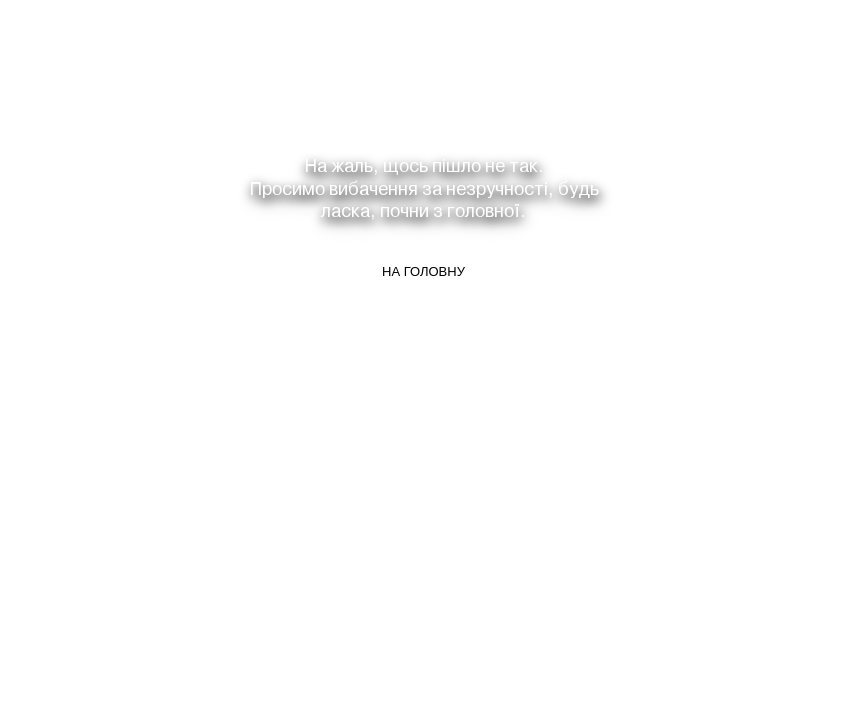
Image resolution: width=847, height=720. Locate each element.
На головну (423, 271)
